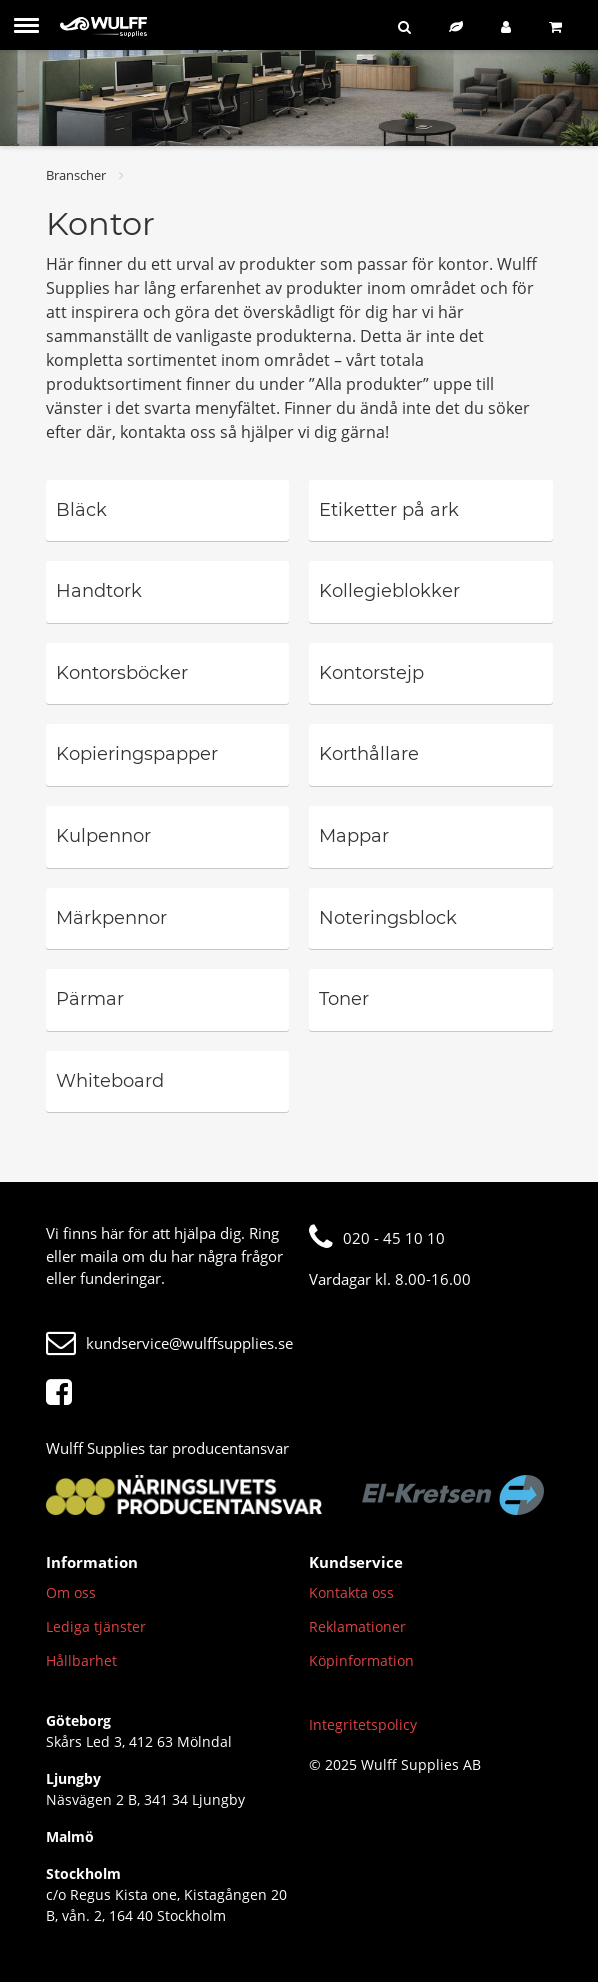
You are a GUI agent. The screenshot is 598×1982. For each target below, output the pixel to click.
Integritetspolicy (363, 1724)
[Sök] (408, 26)
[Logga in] (510, 26)
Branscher (76, 175)
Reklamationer (357, 1626)
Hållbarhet (81, 1660)
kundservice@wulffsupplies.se (169, 1343)
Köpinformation (361, 1660)
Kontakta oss (351, 1592)
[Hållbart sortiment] (460, 26)
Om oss (71, 1592)
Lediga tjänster (96, 1626)
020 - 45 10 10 (377, 1238)
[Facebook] (64, 1393)
